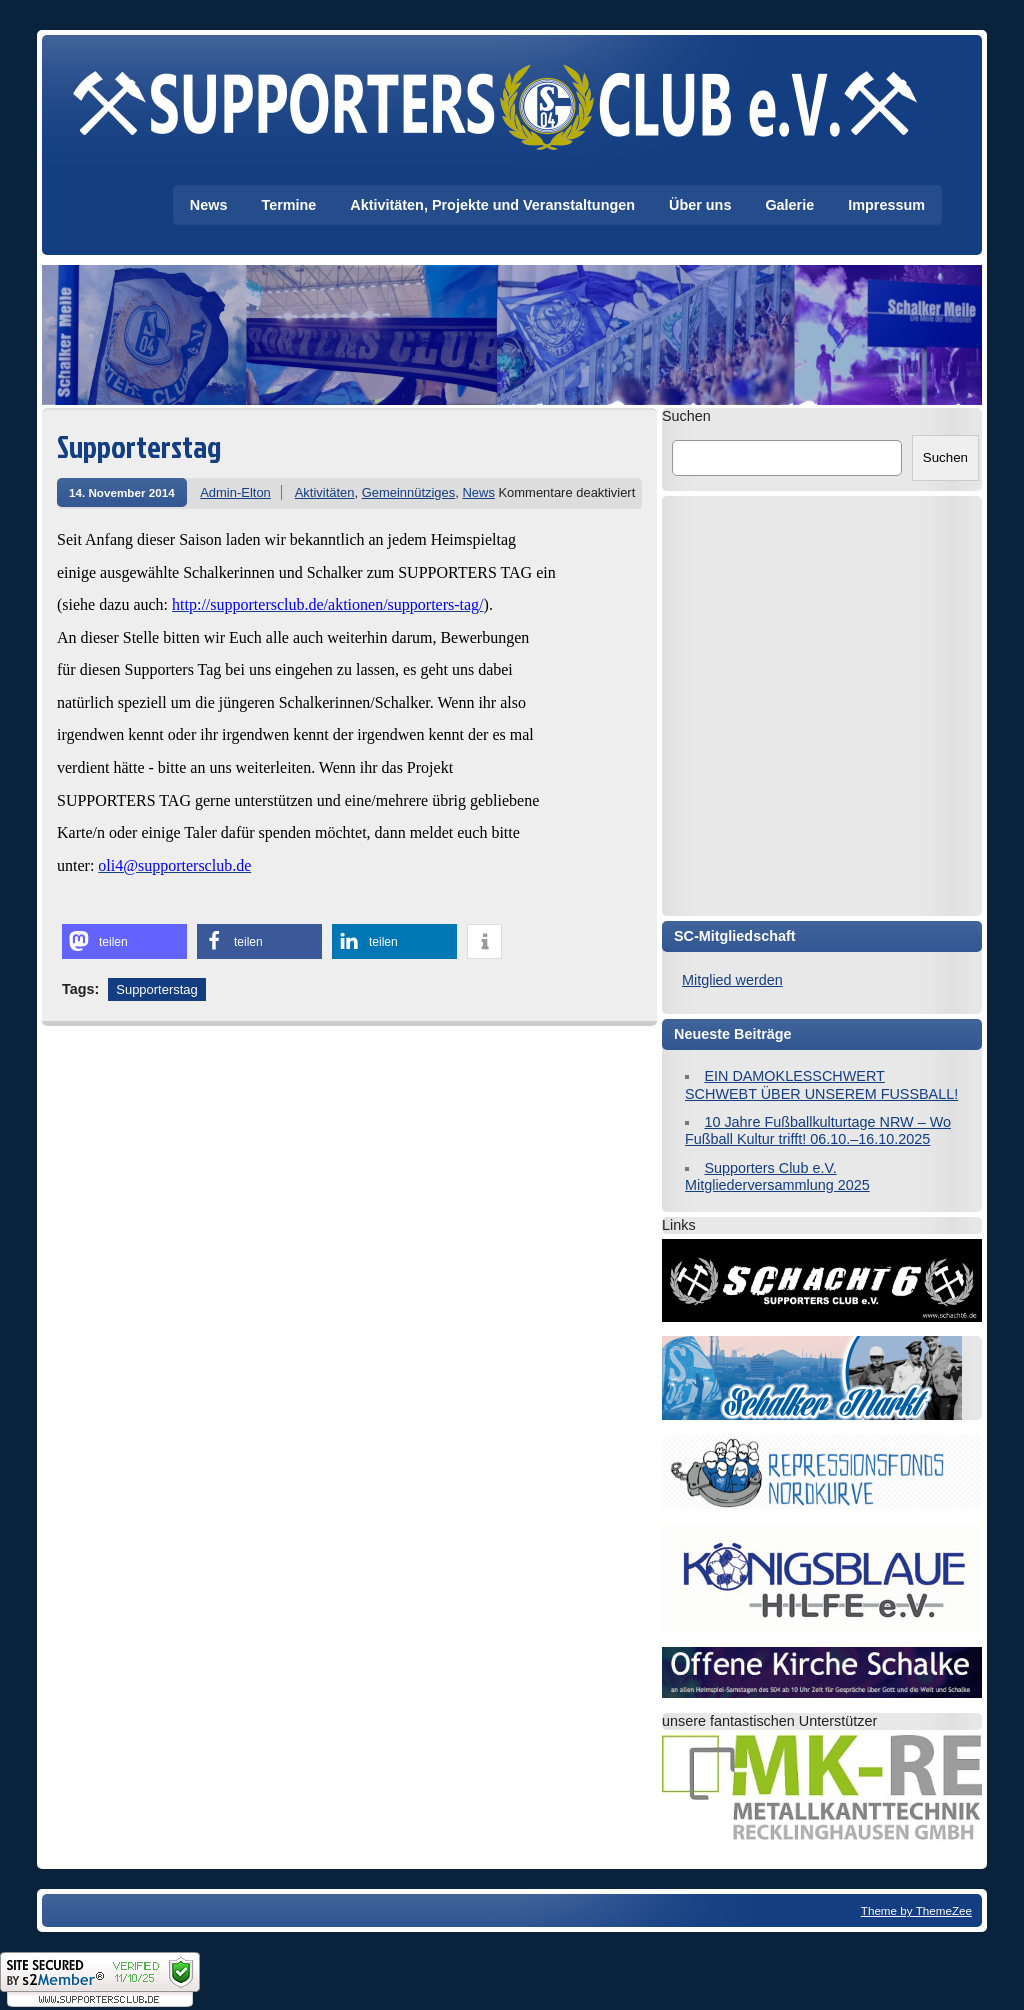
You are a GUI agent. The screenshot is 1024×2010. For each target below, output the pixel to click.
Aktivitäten (325, 492)
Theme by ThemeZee (916, 1910)
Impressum (886, 205)
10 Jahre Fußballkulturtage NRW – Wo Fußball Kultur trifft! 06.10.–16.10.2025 (818, 1130)
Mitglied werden (732, 980)
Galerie (789, 205)
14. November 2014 (122, 492)
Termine (288, 205)
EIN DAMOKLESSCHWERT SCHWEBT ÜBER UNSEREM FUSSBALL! (821, 1084)
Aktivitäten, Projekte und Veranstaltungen (492, 205)
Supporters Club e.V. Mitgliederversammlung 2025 (777, 1176)
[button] (124, 941)
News (209, 205)
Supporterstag (156, 989)
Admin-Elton (235, 492)
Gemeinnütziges (409, 492)
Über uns (700, 205)
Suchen (686, 416)
